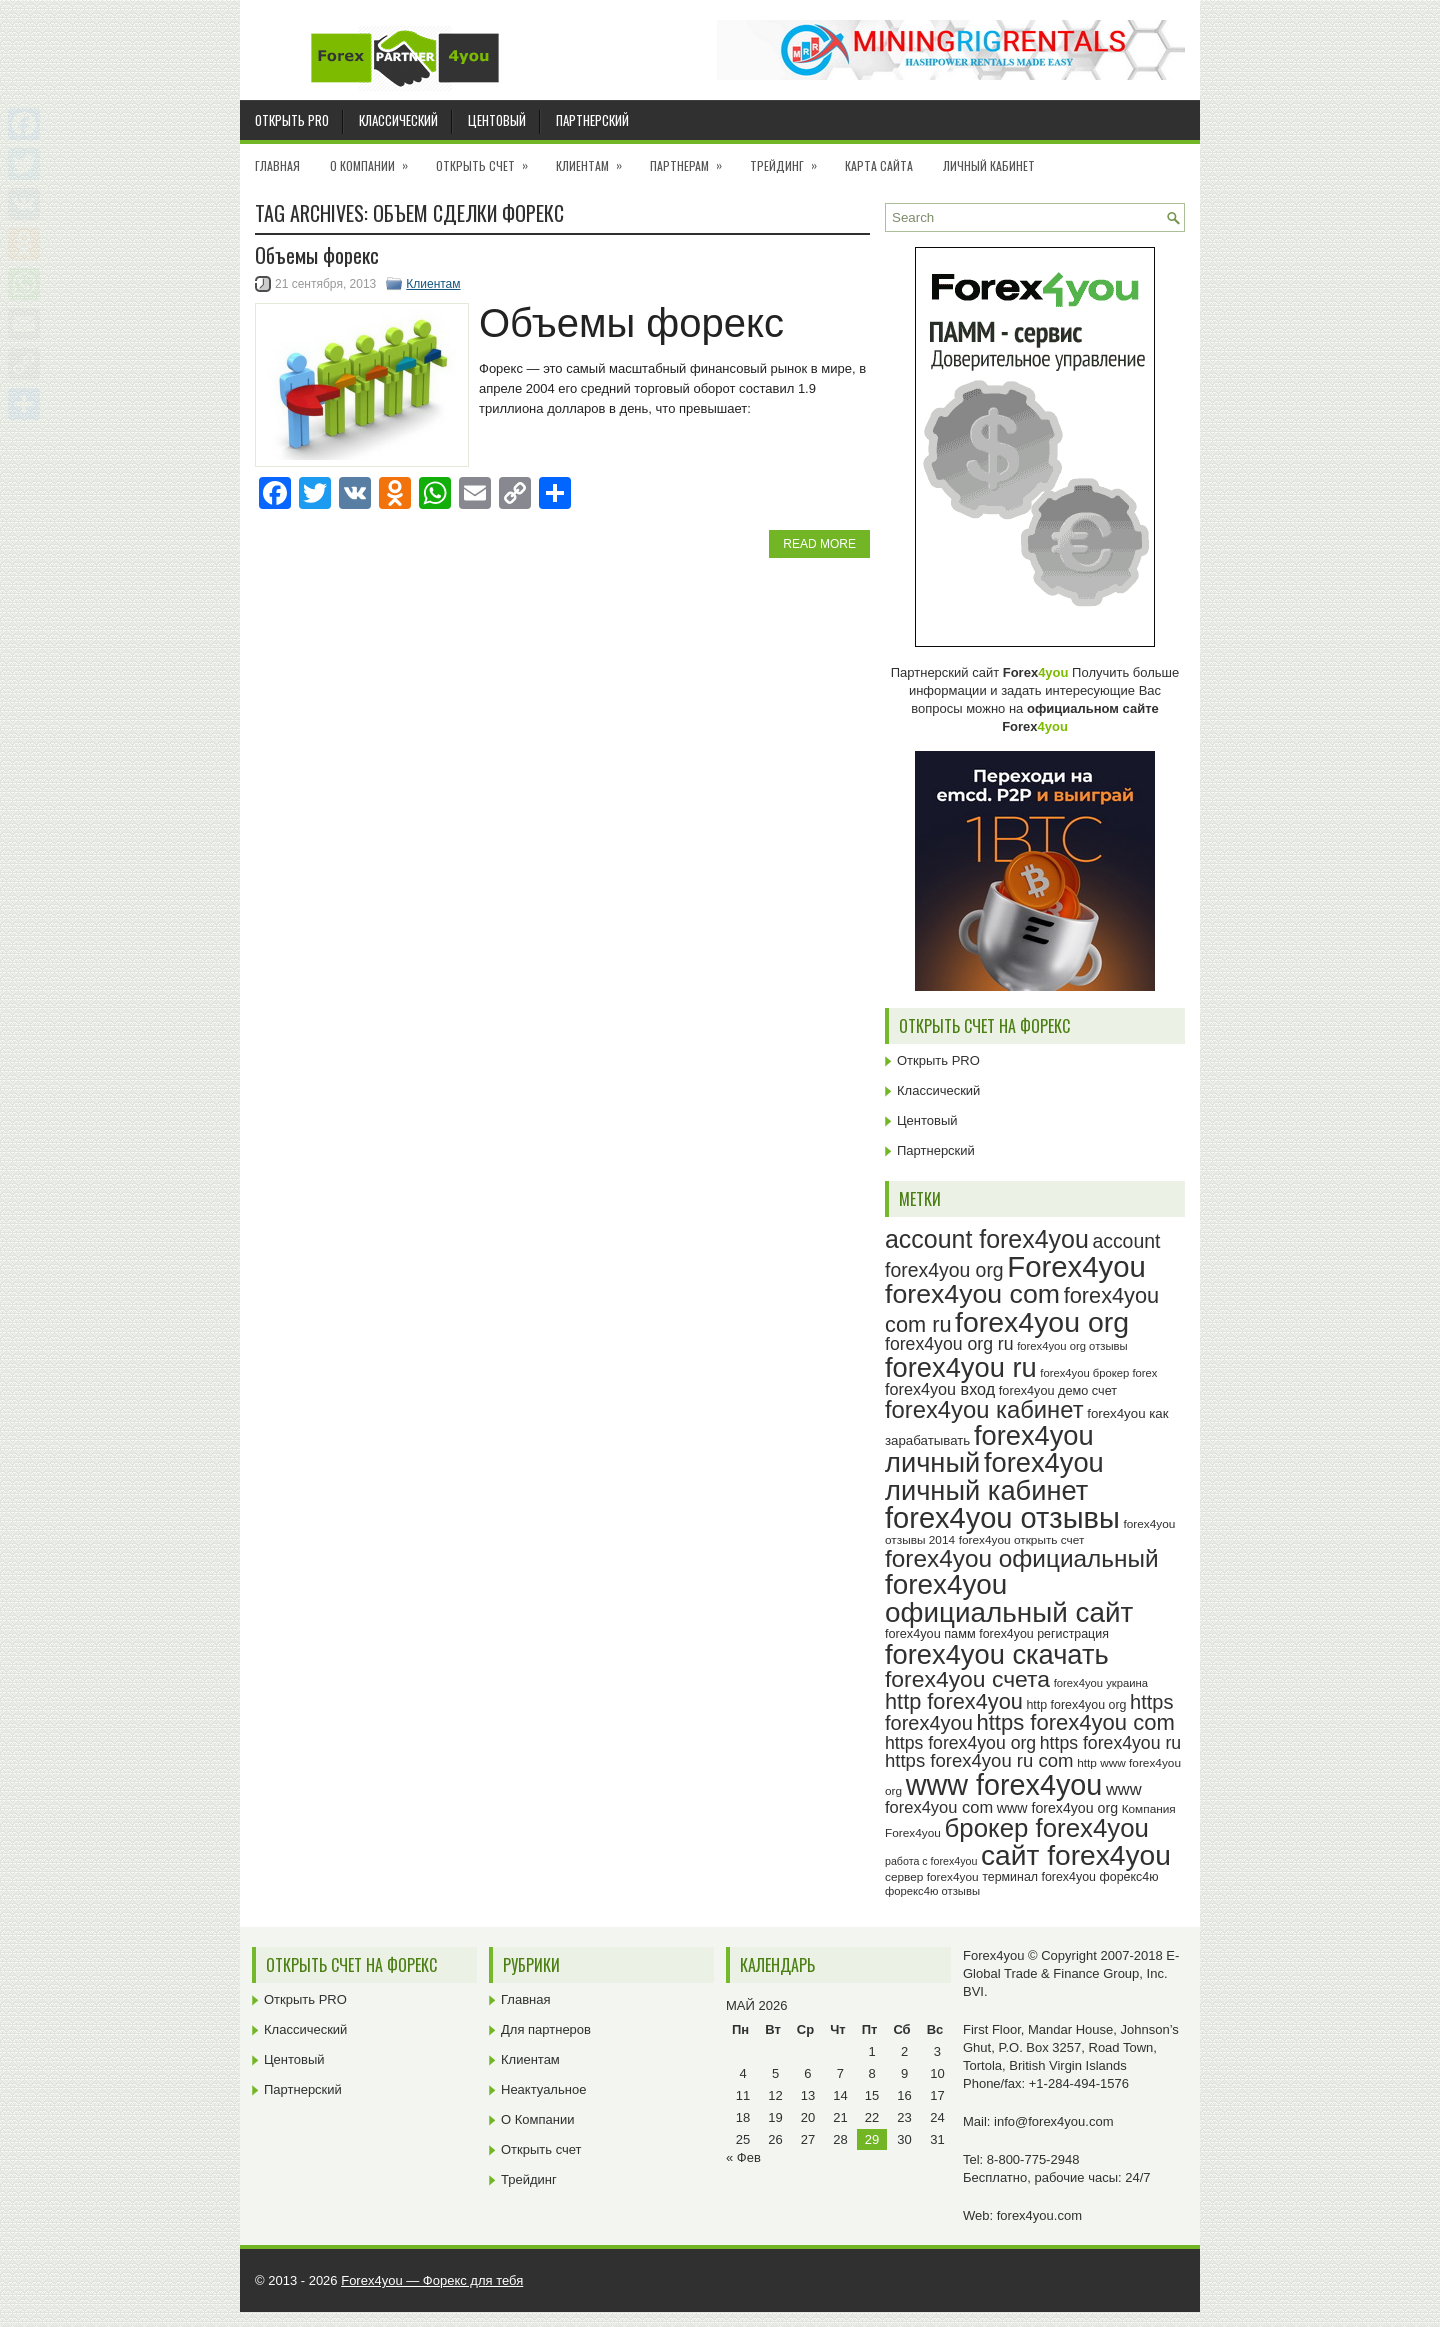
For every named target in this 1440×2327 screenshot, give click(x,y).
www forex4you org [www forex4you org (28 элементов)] (1057, 1808)
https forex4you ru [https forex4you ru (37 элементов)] (1110, 1743)
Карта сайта (879, 165)
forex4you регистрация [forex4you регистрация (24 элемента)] (1044, 1634)
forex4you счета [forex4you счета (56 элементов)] (967, 1679)
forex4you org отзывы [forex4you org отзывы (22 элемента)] (1072, 1346)
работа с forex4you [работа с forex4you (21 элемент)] (931, 1861)
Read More (819, 544)
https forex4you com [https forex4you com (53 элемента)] (1075, 1722)
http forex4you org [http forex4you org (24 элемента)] (1076, 1705)
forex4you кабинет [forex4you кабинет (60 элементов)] (984, 1409)
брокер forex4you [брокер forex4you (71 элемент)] (1047, 1828)
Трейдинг (790, 159)
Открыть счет (488, 159)
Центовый (497, 120)
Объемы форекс (317, 255)
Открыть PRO (292, 120)
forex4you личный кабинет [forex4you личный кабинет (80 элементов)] (994, 1476)
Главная (277, 165)
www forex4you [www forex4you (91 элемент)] (1004, 1785)
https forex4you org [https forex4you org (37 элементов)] (960, 1743)
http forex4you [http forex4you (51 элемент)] (954, 1701)
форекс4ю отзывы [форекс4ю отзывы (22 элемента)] (932, 1891)
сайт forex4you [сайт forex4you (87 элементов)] (1076, 1855)
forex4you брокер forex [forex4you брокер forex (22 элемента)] (1098, 1373)
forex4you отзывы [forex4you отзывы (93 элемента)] (1002, 1518)
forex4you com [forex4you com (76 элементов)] (972, 1294)
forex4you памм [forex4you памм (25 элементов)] (930, 1634)
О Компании (375, 159)
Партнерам (692, 159)
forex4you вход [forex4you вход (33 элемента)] (940, 1389)
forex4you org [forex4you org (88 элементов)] (1042, 1322)
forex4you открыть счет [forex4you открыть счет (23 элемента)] (1022, 1540)
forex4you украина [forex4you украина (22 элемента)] (1101, 1683)
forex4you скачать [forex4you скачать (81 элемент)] (997, 1654)
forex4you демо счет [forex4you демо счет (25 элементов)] (1058, 1391)
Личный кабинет (989, 165)
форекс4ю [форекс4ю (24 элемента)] (1129, 1877)
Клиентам (595, 159)
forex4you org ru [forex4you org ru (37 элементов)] (949, 1344)
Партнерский (592, 120)
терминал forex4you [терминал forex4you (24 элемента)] (1039, 1877)
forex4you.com (1039, 2215)
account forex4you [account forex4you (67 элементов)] (987, 1239)
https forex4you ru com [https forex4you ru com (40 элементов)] (979, 1760)
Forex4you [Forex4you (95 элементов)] (1076, 1266)
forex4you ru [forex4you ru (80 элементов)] (961, 1367)
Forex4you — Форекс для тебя (432, 2280)
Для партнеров (546, 2029)
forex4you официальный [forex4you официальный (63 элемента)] (1022, 1558)
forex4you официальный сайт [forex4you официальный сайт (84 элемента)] (1009, 1598)
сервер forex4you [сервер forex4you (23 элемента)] (932, 1877)
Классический (398, 120)
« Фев (743, 2157)
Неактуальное (543, 2089)
